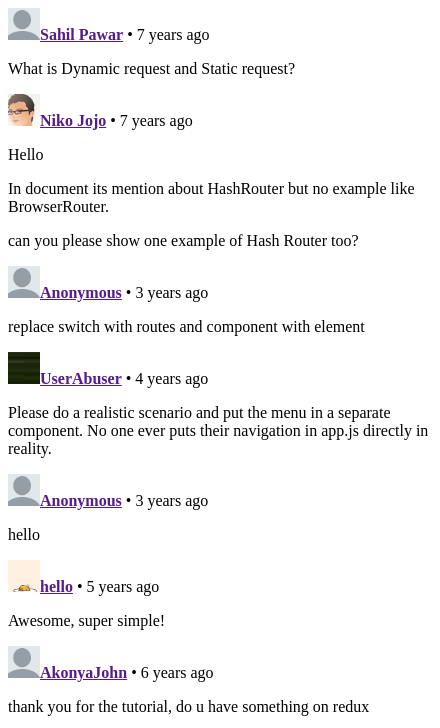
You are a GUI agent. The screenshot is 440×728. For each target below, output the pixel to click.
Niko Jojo (73, 120)
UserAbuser (81, 378)
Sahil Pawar (81, 34)
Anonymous (81, 292)
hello (56, 586)
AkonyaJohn (83, 672)
